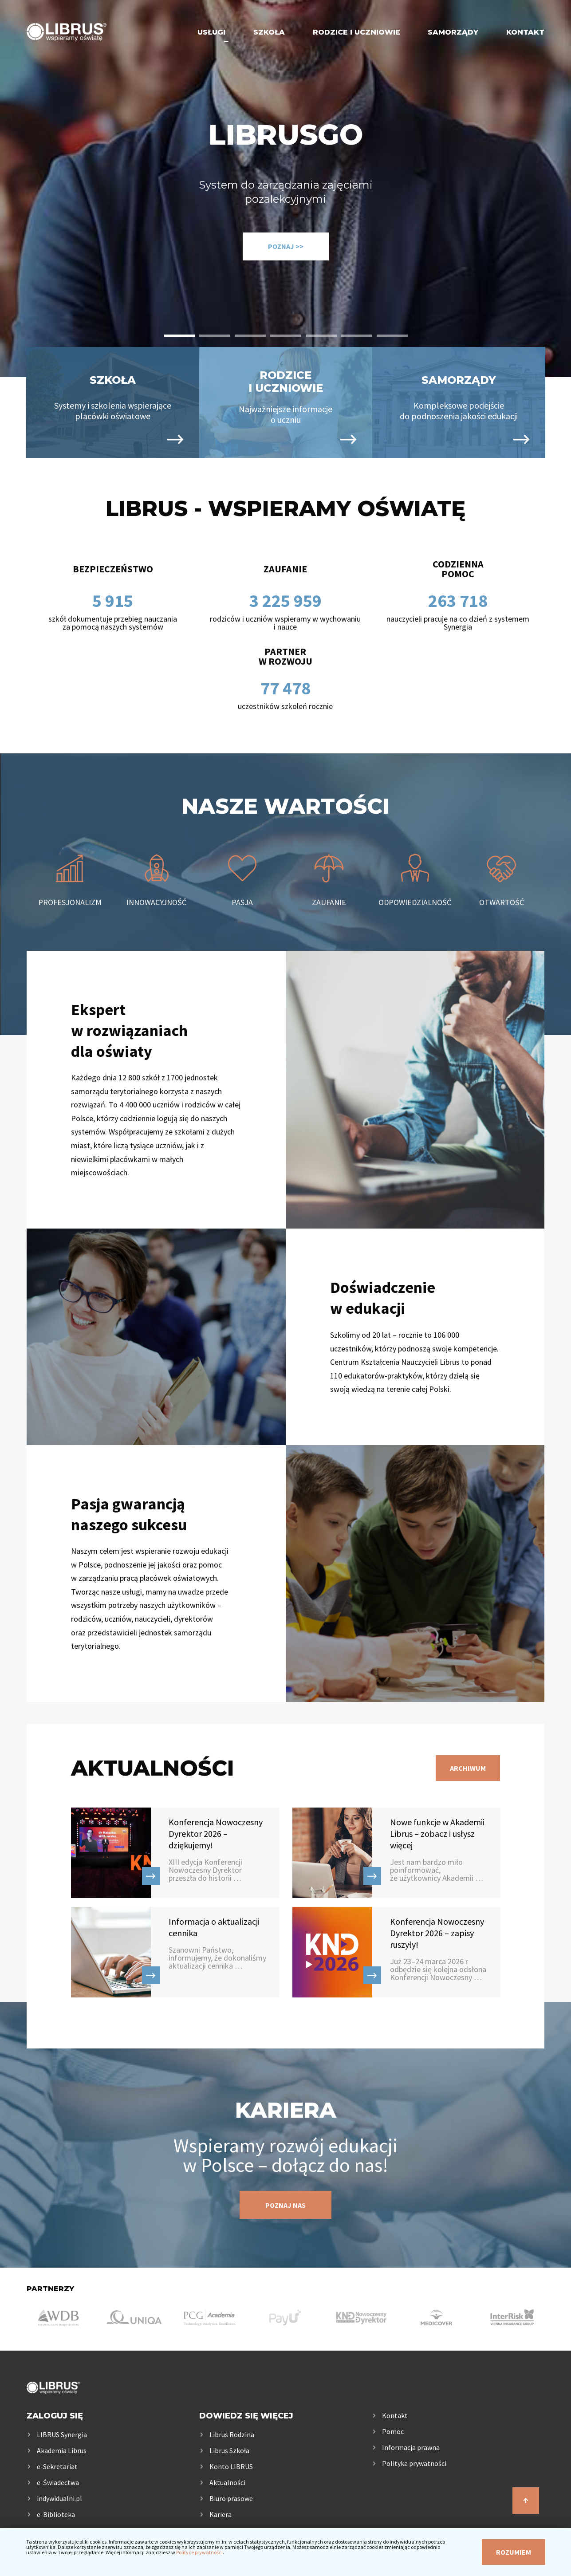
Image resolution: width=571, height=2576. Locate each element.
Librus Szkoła (229, 2450)
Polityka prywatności (414, 2463)
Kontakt (525, 32)
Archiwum (468, 1768)
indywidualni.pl (59, 2498)
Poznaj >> (285, 246)
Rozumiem (513, 2552)
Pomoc (393, 2431)
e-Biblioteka (56, 2514)
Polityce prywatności (199, 2552)
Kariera (220, 2514)
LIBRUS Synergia (62, 2434)
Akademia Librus (62, 2450)
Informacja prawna (411, 2447)
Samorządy (453, 32)
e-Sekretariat (57, 2466)
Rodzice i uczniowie (356, 32)
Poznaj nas (285, 2205)
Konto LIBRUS (231, 2466)
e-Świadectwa (58, 2482)
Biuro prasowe (231, 2498)
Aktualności (227, 2482)
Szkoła (269, 32)
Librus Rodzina (231, 2434)
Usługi (211, 32)
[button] (179, 336)
